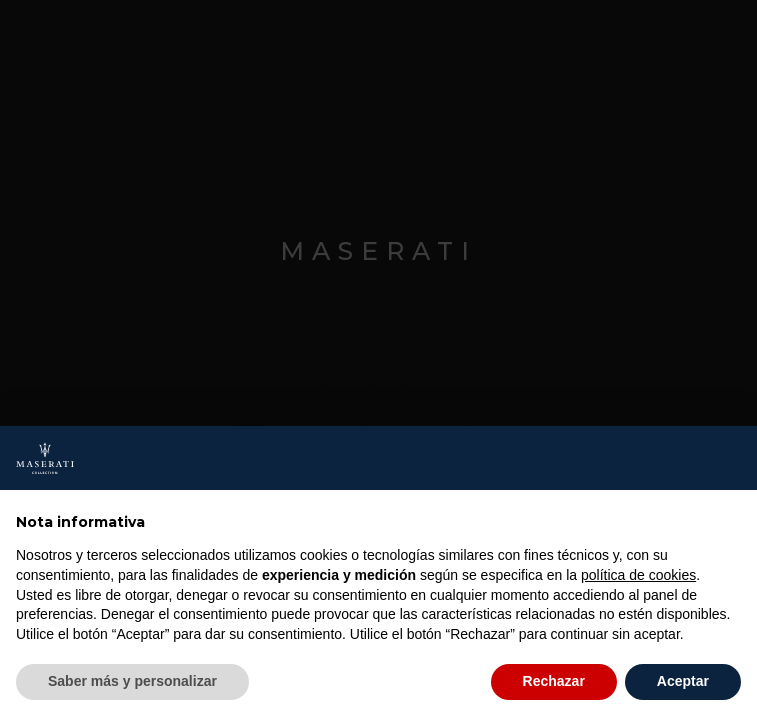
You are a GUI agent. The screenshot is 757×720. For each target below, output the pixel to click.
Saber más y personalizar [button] (132, 681)
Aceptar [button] (683, 681)
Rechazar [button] (554, 681)
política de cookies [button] (638, 575)
